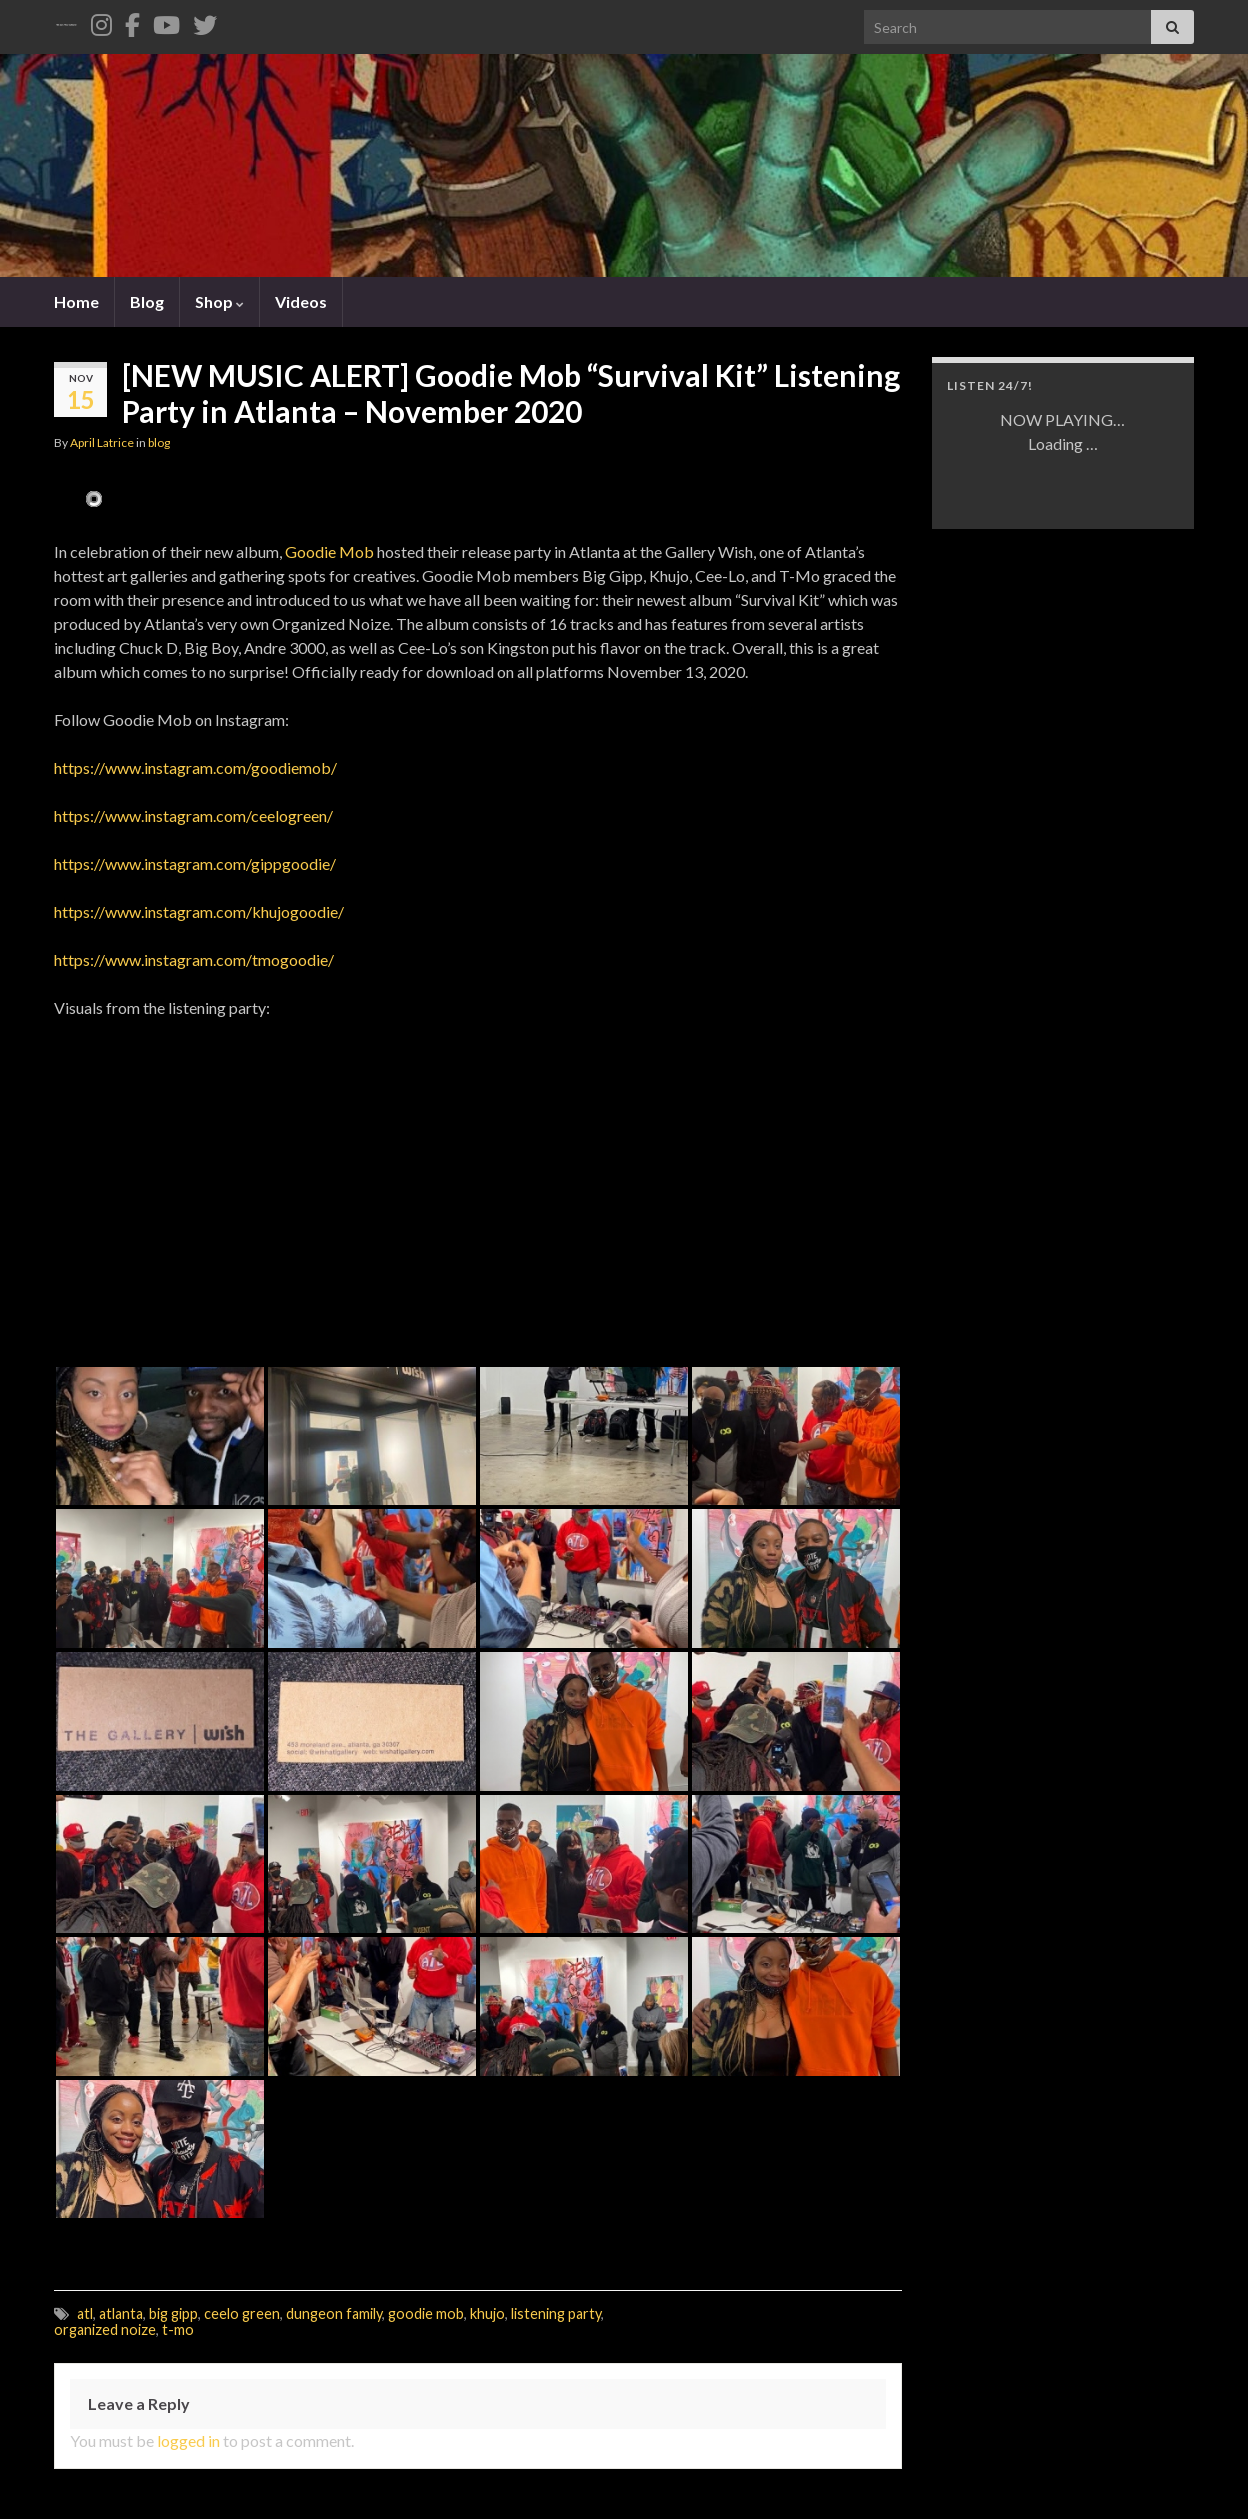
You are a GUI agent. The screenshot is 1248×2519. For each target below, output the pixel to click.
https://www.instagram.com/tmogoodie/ (194, 959)
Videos (301, 301)
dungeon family (334, 2313)
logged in (188, 2440)
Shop (219, 301)
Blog (147, 301)
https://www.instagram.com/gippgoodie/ (195, 863)
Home (76, 301)
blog (159, 442)
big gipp (173, 2313)
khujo (487, 2313)
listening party (556, 2313)
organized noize (105, 2329)
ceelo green (242, 2313)
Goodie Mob (329, 551)
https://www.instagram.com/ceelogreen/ (193, 815)
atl (85, 2313)
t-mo (178, 2329)
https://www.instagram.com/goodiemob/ (195, 767)
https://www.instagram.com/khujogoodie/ (199, 911)
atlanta (121, 2313)
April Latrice (102, 442)
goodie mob (426, 2313)
